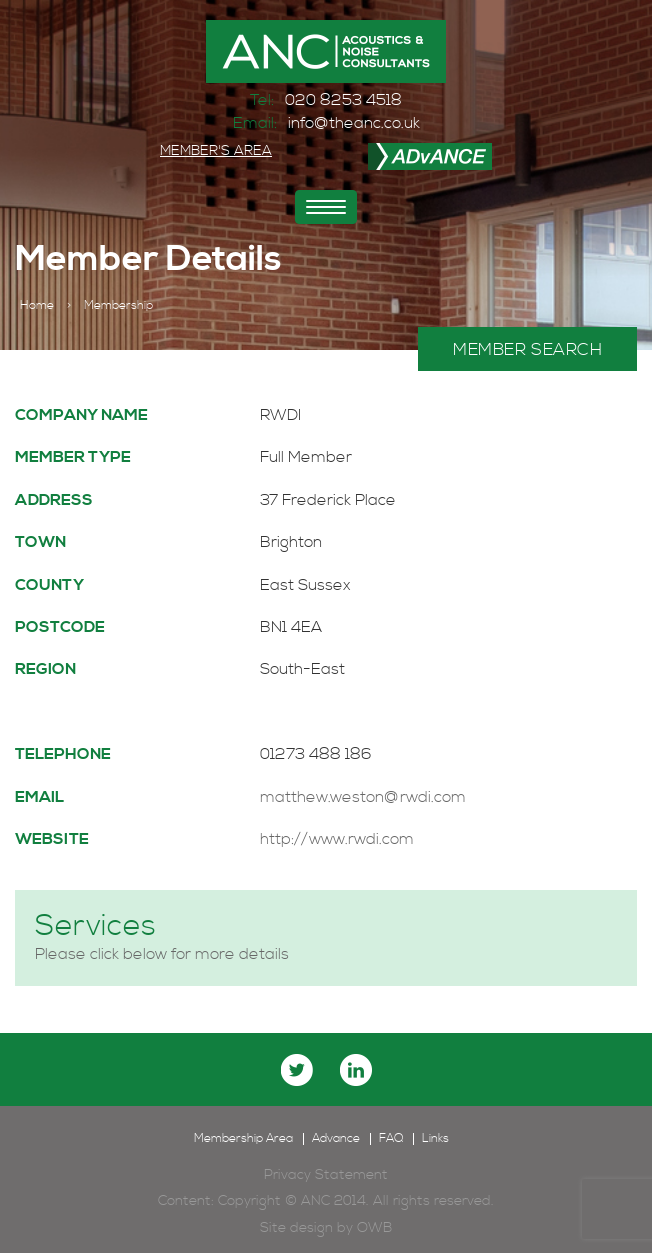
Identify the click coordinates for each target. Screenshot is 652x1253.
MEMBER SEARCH (527, 350)
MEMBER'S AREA (216, 151)
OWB (374, 1228)
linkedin (356, 1070)
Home (37, 306)
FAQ (391, 1139)
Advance (336, 1139)
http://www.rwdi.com (337, 839)
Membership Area (243, 1139)
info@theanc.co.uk (354, 123)
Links (435, 1139)
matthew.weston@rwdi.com (363, 797)
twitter (297, 1070)
